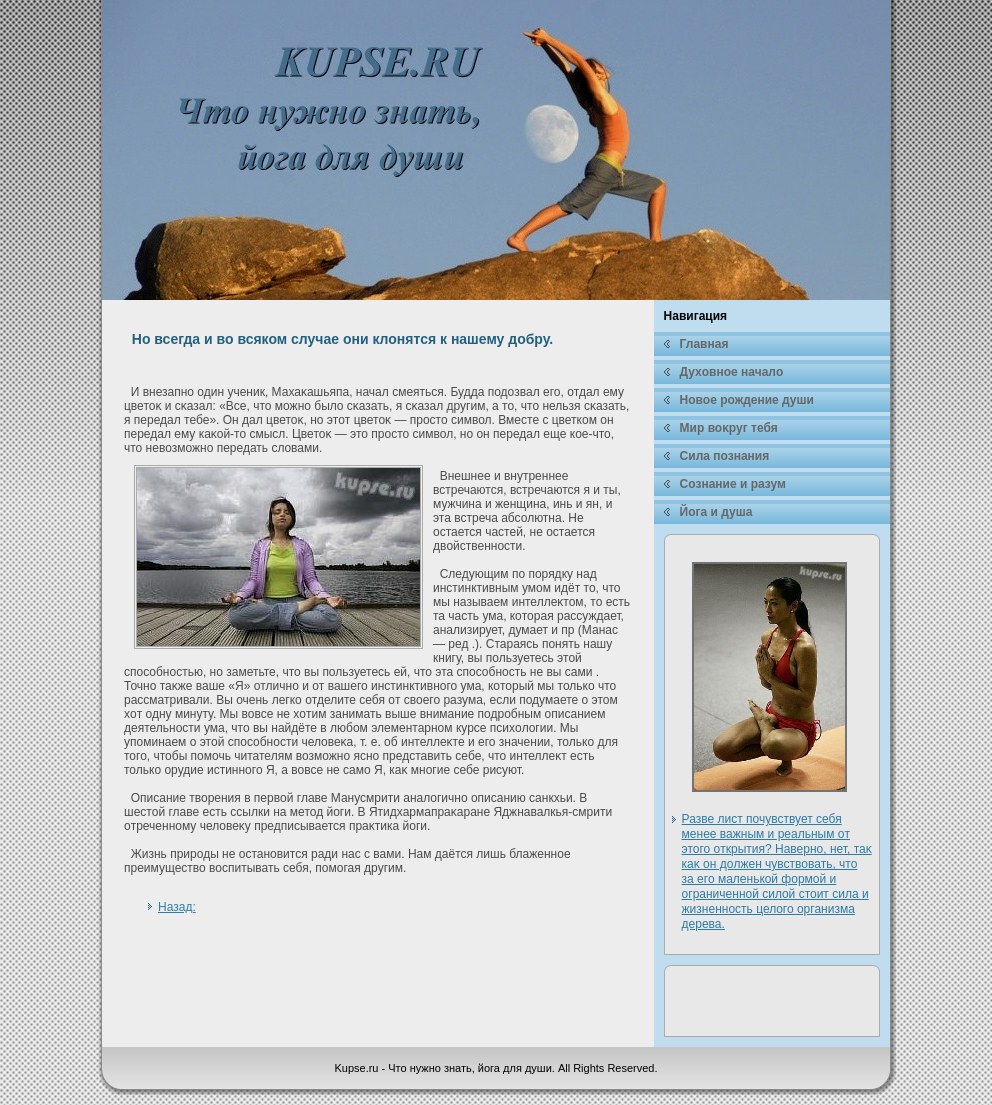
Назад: (177, 907)
